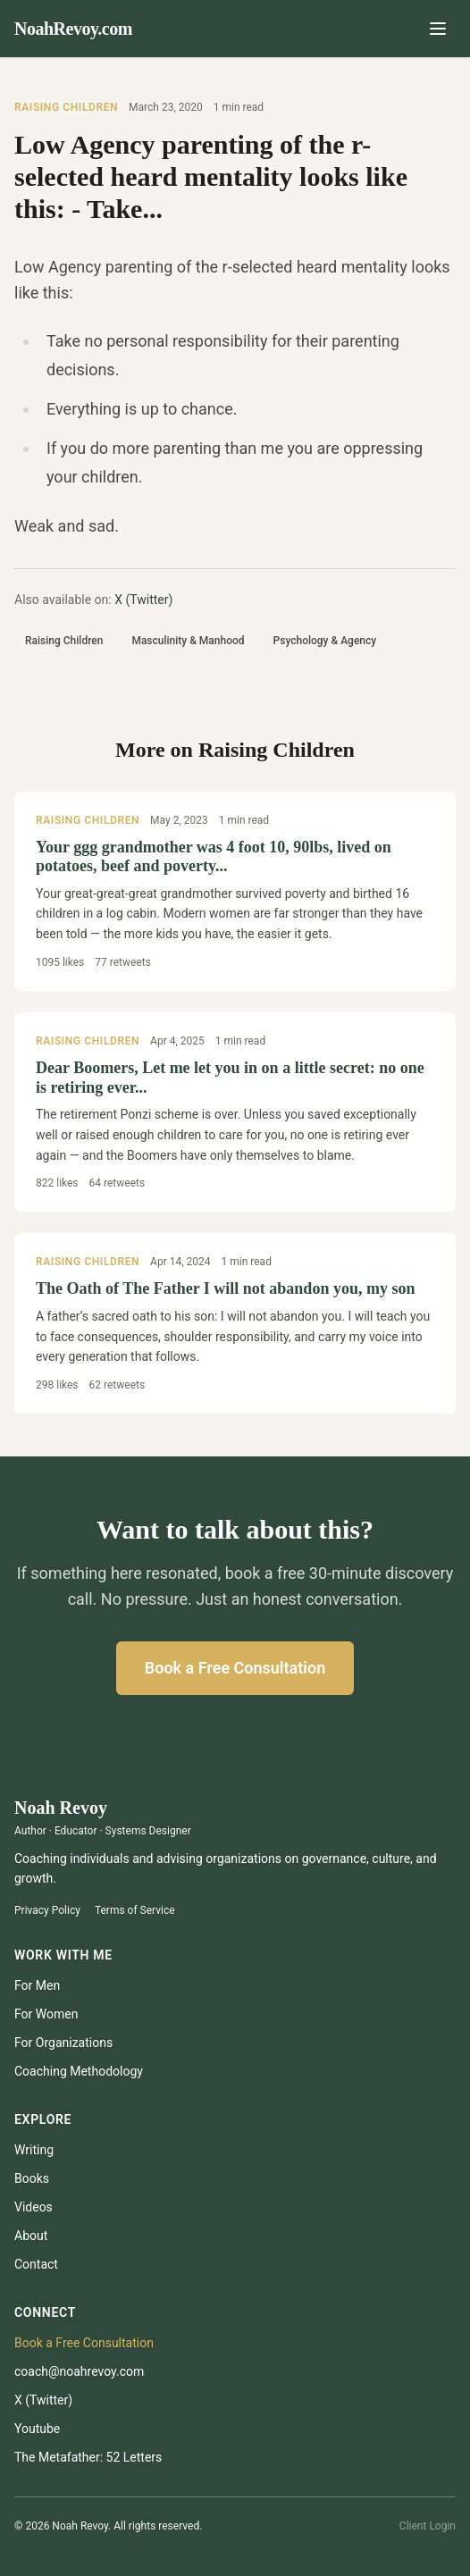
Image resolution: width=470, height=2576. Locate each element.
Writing (34, 2150)
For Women (46, 2014)
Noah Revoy (60, 1807)
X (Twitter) (143, 599)
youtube (37, 2428)
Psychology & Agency (325, 640)
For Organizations (63, 2042)
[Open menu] (438, 28)
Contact (36, 2264)
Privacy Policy (47, 1910)
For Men (37, 1985)
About (30, 2235)
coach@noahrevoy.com (79, 2371)
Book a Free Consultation (235, 1667)
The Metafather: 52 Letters (88, 2457)
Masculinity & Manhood (187, 640)
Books (31, 2178)
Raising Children (66, 107)
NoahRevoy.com (73, 28)
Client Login (427, 2526)
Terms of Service (135, 1910)
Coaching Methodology (78, 2071)
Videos (33, 2207)
